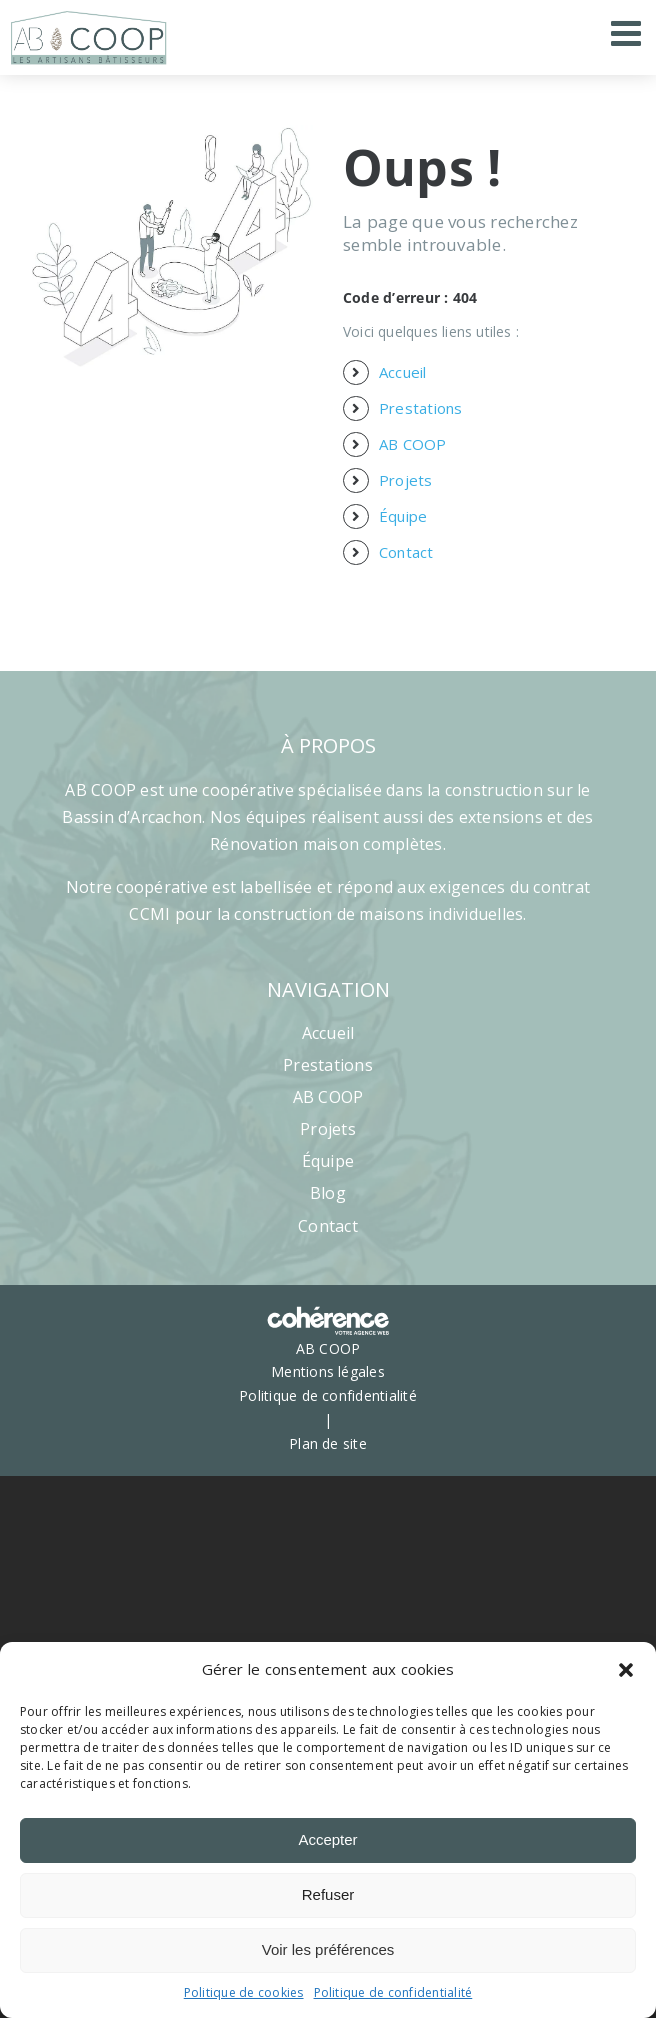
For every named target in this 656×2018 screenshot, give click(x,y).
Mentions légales (328, 1371)
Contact (406, 552)
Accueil (403, 372)
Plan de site (328, 1443)
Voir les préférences (328, 1949)
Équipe (403, 516)
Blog (328, 1193)
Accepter (327, 1839)
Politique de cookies (244, 1992)
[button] (626, 1670)
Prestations (421, 408)
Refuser (328, 1894)
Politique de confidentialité (393, 1992)
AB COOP (413, 444)
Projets (406, 480)
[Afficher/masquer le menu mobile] (628, 32)
